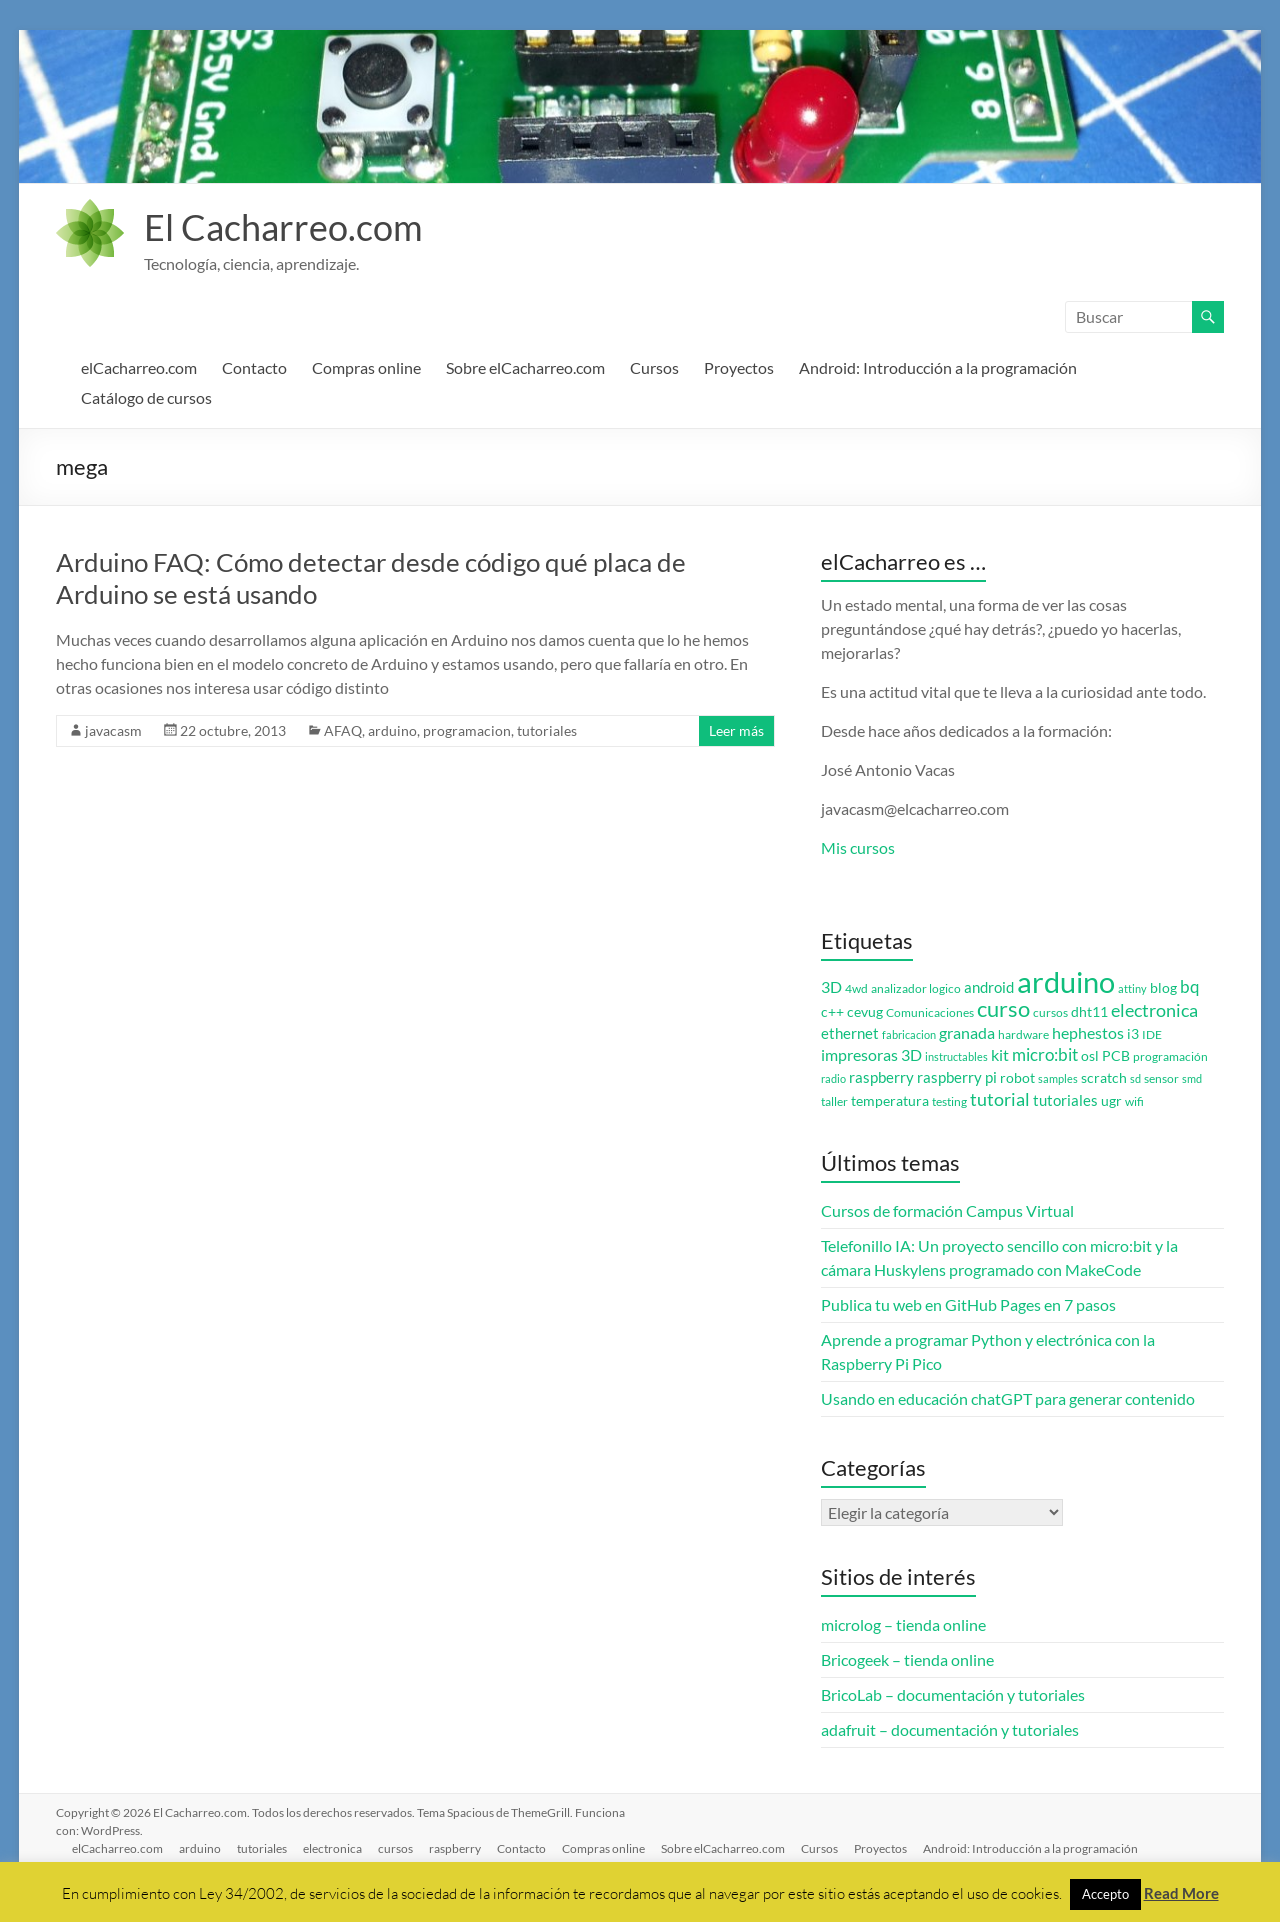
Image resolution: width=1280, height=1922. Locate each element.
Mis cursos (858, 847)
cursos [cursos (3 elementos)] (1050, 1012)
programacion (467, 730)
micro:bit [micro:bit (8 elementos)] (1045, 1054)
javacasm (113, 730)
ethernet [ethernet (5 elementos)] (850, 1033)
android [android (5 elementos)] (989, 987)
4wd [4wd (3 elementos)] (856, 988)
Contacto (254, 367)
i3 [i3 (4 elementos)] (1133, 1034)
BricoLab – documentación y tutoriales (953, 1694)
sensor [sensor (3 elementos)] (1161, 1078)
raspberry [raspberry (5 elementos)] (881, 1077)
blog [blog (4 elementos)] (1163, 988)
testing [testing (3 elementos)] (949, 1101)
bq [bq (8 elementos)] (1190, 986)
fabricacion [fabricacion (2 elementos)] (909, 1034)
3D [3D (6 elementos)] (831, 987)
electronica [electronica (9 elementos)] (1154, 1010)
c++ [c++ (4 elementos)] (832, 1012)
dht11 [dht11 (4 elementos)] (1089, 1012)
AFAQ (343, 730)
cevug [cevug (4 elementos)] (865, 1012)
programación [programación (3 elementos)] (1170, 1056)
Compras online (366, 367)
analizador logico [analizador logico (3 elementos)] (916, 988)
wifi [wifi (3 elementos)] (1134, 1101)
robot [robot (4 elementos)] (1017, 1078)
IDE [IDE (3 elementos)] (1152, 1034)
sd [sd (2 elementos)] (1135, 1078)
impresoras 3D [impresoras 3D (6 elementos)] (871, 1055)
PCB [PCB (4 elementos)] (1116, 1056)
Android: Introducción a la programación (938, 367)
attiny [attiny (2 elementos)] (1132, 988)
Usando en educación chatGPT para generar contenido (1008, 1398)
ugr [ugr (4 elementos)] (1111, 1101)
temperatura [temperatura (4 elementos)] (890, 1101)
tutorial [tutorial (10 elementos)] (1000, 1099)
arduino (392, 730)
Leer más (736, 730)
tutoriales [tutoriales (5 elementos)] (1065, 1100)
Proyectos (739, 367)
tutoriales (547, 730)
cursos (395, 1848)
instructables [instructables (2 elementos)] (956, 1056)
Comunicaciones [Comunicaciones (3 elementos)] (930, 1012)
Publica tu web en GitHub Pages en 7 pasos (968, 1304)
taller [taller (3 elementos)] (834, 1101)
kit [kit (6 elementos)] (1000, 1055)
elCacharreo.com (139, 367)
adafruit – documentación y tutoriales (950, 1729)
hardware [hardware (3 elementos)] (1023, 1034)
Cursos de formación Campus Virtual (947, 1210)
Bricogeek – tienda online (907, 1659)
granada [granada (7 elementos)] (967, 1032)
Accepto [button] (1105, 1894)
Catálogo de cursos (146, 397)
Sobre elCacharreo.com (525, 367)
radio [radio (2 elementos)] (833, 1078)
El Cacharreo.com (283, 227)
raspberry (455, 1848)
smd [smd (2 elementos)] (1192, 1078)
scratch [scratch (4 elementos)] (1104, 1078)
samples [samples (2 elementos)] (1058, 1078)
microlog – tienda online (903, 1624)
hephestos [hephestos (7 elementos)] (1088, 1032)
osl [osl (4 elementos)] (1090, 1056)
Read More (1181, 1893)
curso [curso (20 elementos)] (1003, 1008)
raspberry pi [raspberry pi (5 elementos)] (957, 1077)
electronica (332, 1848)
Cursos (654, 367)
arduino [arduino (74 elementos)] (1066, 981)
